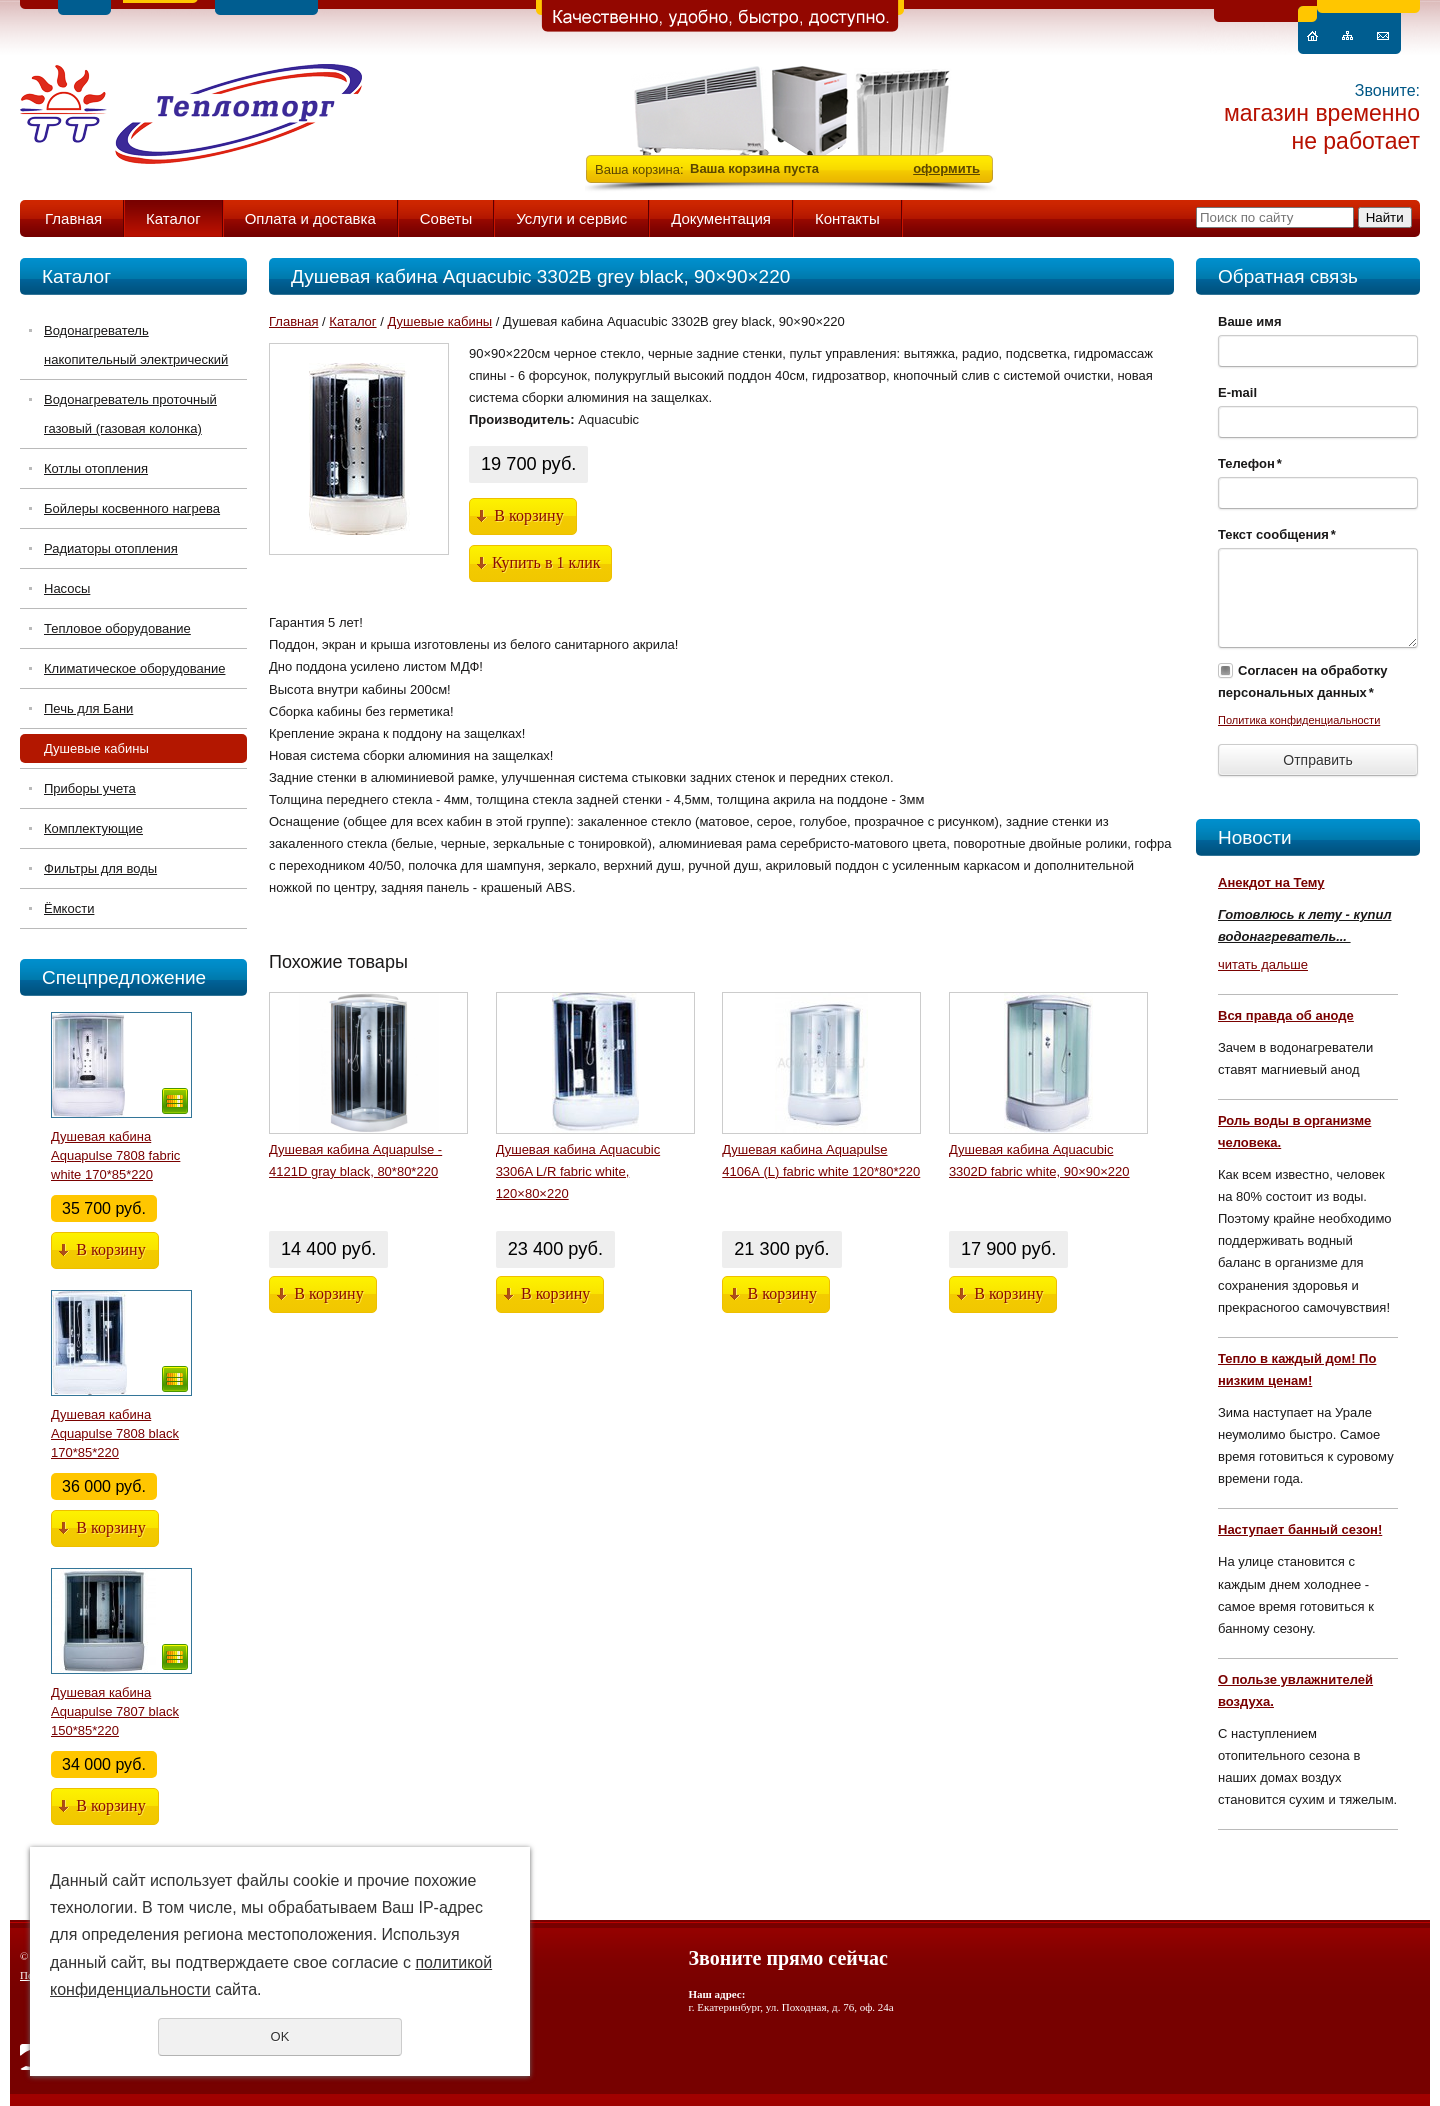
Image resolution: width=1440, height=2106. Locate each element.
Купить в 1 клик (546, 562)
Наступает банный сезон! (1300, 1529)
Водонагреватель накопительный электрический (136, 345)
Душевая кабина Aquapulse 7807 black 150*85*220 (115, 1711)
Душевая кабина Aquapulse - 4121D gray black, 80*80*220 (355, 1160)
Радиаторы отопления (111, 548)
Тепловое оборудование (117, 628)
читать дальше (1263, 964)
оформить (946, 168)
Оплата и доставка (310, 218)
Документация (721, 218)
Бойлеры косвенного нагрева (132, 508)
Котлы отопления (96, 468)
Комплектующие (93, 828)
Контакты (847, 218)
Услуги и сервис (571, 218)
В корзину (110, 1249)
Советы (446, 218)
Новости (1255, 837)
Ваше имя (1250, 321)
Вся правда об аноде (1286, 1015)
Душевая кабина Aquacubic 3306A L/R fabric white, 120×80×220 (578, 1171)
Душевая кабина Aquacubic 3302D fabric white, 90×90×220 (1039, 1160)
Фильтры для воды (100, 868)
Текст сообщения (1277, 534)
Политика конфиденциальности (1299, 720)
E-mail (1237, 392)
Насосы (67, 588)
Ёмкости (69, 908)
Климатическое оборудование (134, 668)
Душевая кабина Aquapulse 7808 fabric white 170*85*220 (115, 1155)
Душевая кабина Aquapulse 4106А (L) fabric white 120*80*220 (821, 1160)
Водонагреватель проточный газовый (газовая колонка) (130, 414)
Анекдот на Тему (1271, 882)
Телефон (1250, 463)
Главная (73, 218)
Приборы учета (90, 788)
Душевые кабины (96, 748)
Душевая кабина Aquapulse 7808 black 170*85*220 (115, 1433)
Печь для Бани (88, 708)
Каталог (173, 218)
